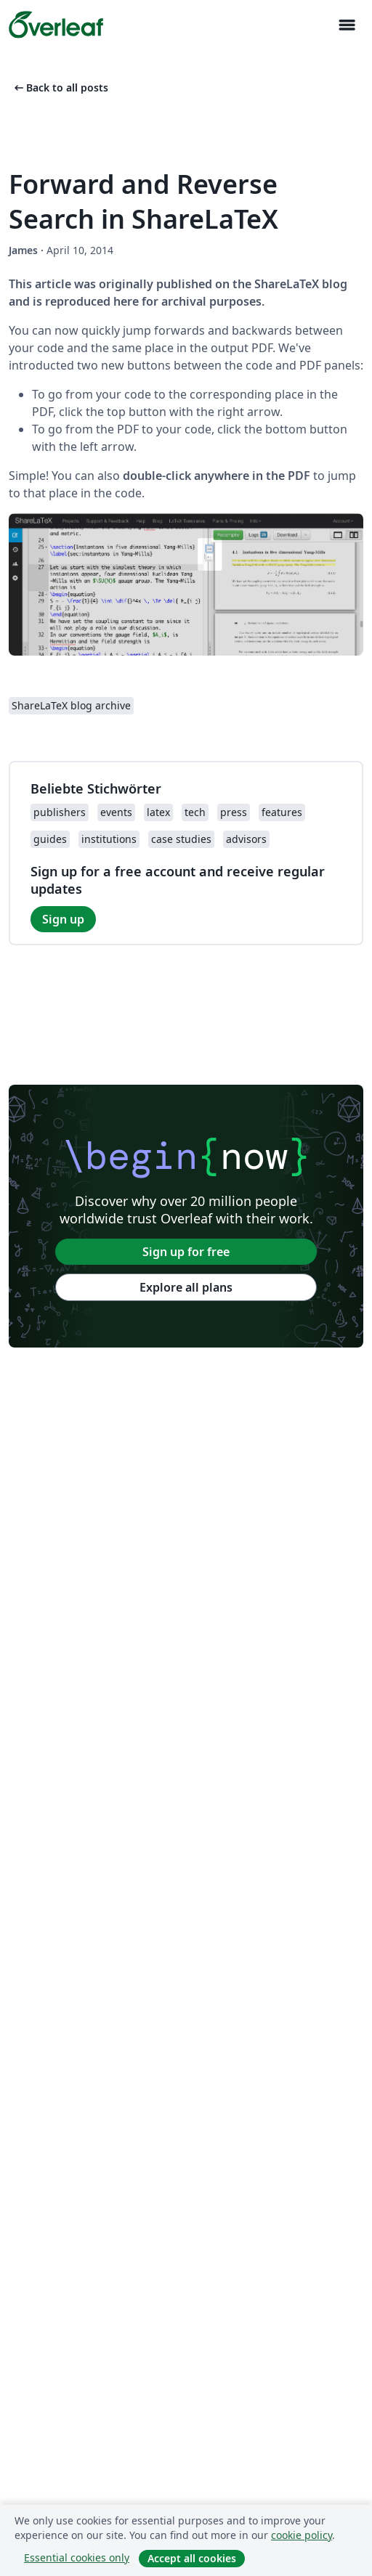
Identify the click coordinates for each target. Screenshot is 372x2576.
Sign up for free (186, 1252)
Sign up (63, 919)
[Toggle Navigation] (346, 25)
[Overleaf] (56, 24)
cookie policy (301, 2535)
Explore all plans (186, 1287)
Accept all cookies (191, 2558)
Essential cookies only (76, 2557)
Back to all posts (60, 87)
